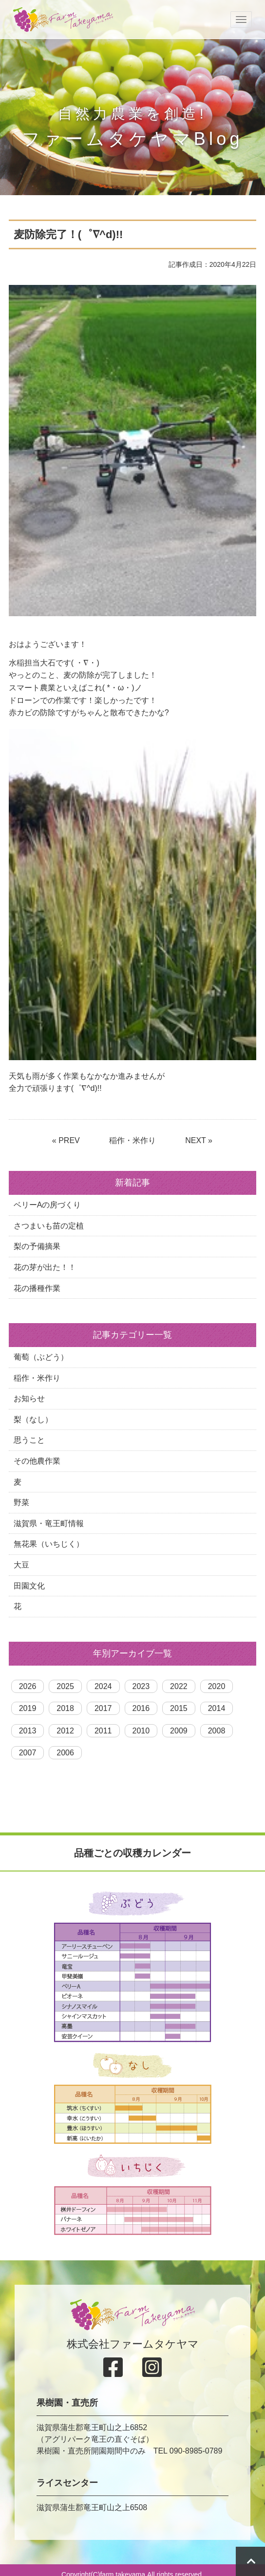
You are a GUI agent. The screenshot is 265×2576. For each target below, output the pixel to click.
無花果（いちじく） (49, 1544)
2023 (141, 1686)
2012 (65, 1731)
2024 (103, 1686)
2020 (217, 1686)
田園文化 (29, 1586)
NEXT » (198, 1140)
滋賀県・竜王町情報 (49, 1523)
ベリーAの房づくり (47, 1205)
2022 (179, 1686)
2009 (179, 1731)
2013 (28, 1731)
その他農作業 (37, 1461)
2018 (65, 1708)
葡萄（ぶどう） (41, 1357)
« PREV (66, 1140)
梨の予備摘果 (37, 1246)
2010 (141, 1731)
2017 (103, 1708)
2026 (28, 1686)
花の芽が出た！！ (45, 1267)
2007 (28, 1753)
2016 (141, 1708)
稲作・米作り (132, 1140)
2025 (65, 1686)
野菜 (21, 1502)
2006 (65, 1753)
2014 (217, 1708)
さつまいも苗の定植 (49, 1226)
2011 (103, 1731)
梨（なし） (33, 1419)
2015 (179, 1708)
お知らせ (29, 1398)
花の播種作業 (37, 1288)
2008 (217, 1731)
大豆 (21, 1565)
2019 (28, 1708)
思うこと (29, 1440)
